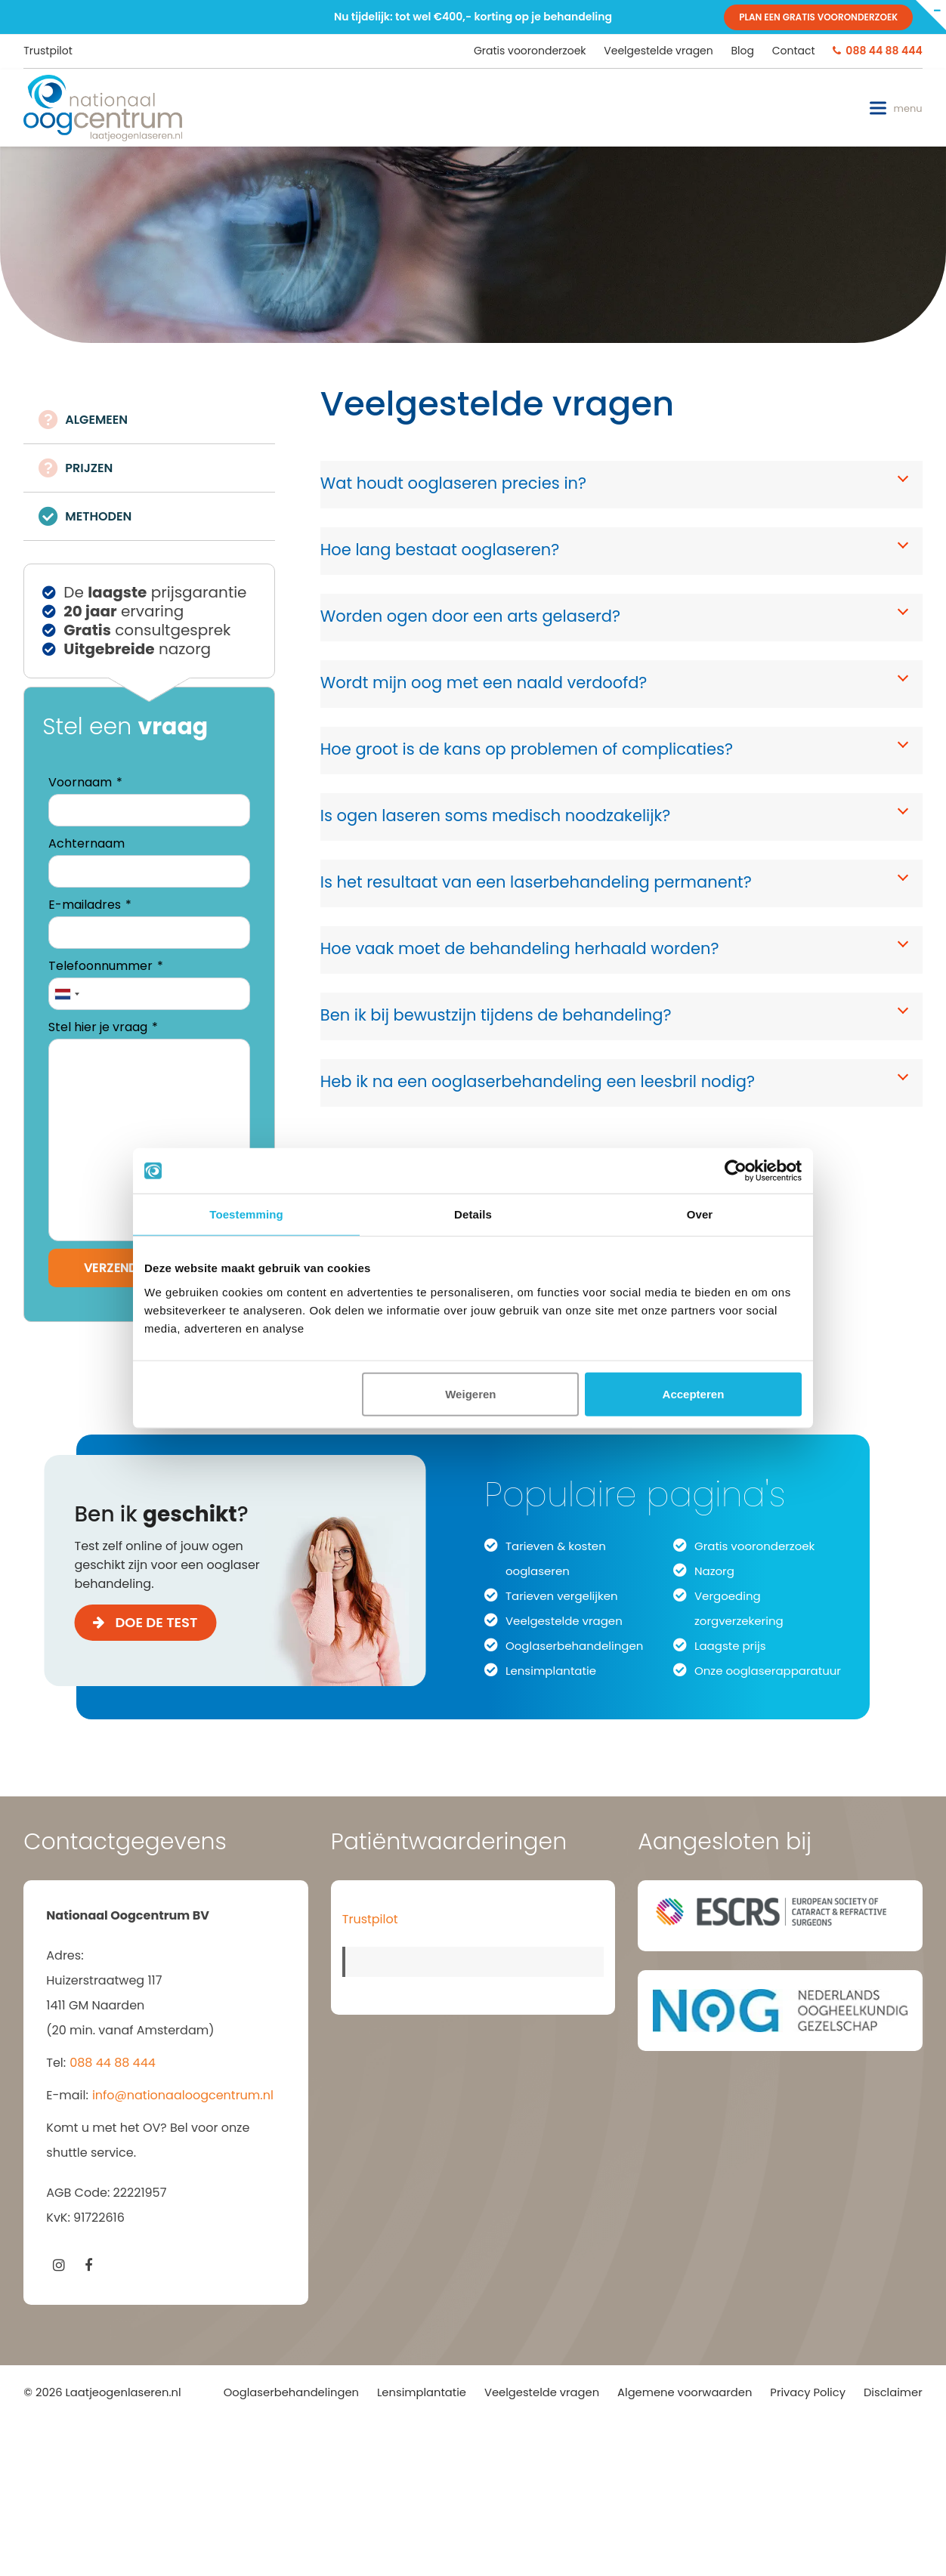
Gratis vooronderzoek (754, 1546)
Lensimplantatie (550, 1671)
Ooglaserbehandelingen (574, 1646)
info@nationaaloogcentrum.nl (183, 2095)
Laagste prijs (729, 1646)
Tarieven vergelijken (561, 1596)
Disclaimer (893, 2391)
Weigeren (470, 1393)
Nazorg (714, 1571)
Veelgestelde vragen (564, 1621)
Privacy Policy (808, 2391)
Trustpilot (48, 50)
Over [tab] (700, 1214)
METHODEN (98, 516)
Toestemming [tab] (246, 1214)
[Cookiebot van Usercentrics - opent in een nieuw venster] (735, 1171)
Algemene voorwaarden (684, 2391)
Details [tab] (473, 1214)
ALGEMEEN (96, 419)
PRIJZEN (89, 468)
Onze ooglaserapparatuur (767, 1671)
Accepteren (694, 1393)
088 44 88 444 (113, 2062)
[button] (896, 107)
